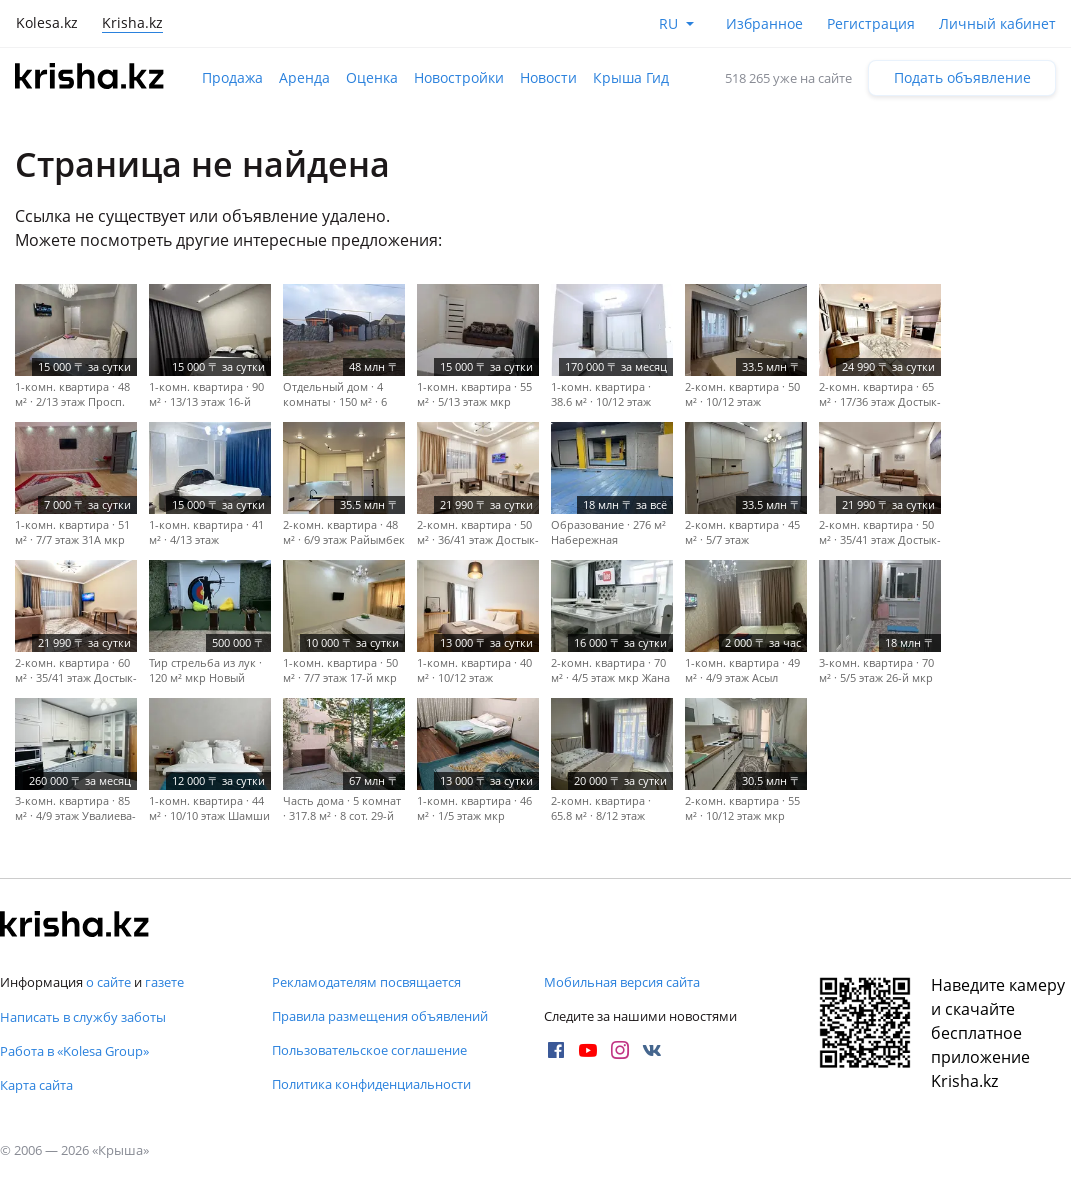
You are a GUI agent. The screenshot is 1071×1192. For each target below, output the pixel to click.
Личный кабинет (997, 23)
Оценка (372, 77)
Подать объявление (962, 77)
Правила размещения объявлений (380, 1016)
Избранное (764, 23)
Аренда (304, 77)
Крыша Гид (631, 77)
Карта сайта (36, 1085)
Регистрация (871, 23)
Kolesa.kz (47, 22)
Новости (548, 77)
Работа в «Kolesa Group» (74, 1051)
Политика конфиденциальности (371, 1084)
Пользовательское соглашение (369, 1050)
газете (164, 982)
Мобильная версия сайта (622, 982)
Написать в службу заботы (83, 1017)
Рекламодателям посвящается (366, 982)
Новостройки (459, 77)
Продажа (232, 77)
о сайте (108, 982)
